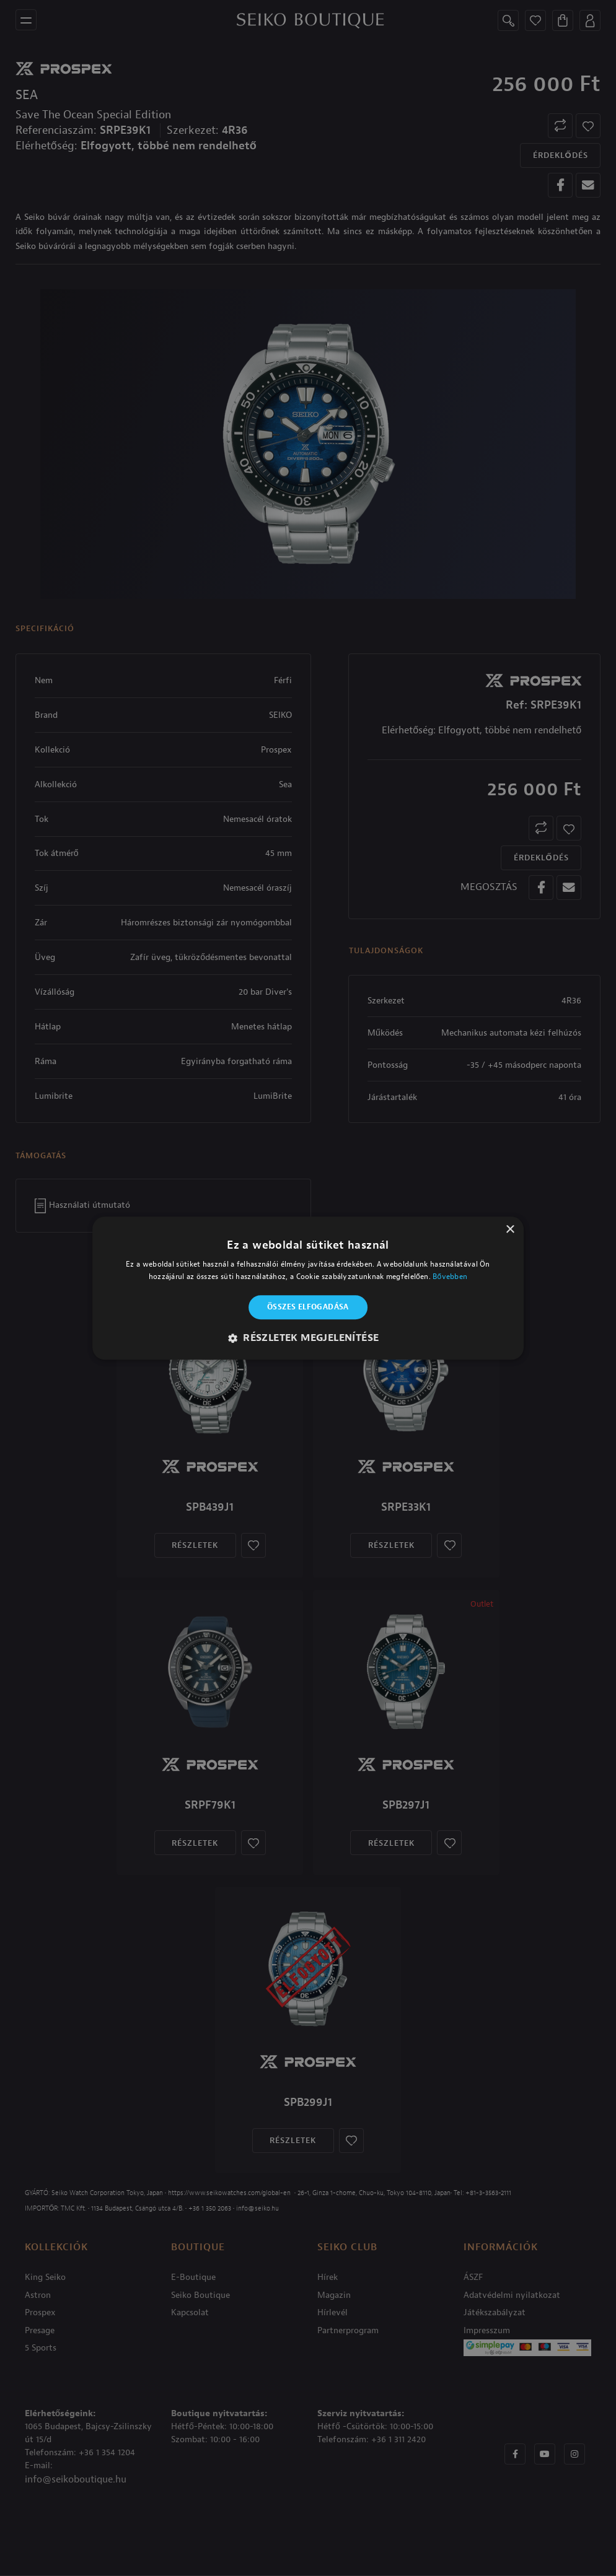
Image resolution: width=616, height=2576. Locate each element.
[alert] (308, 1288)
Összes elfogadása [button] (308, 1307)
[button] (308, 1338)
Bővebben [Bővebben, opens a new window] (450, 1276)
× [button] (509, 1229)
